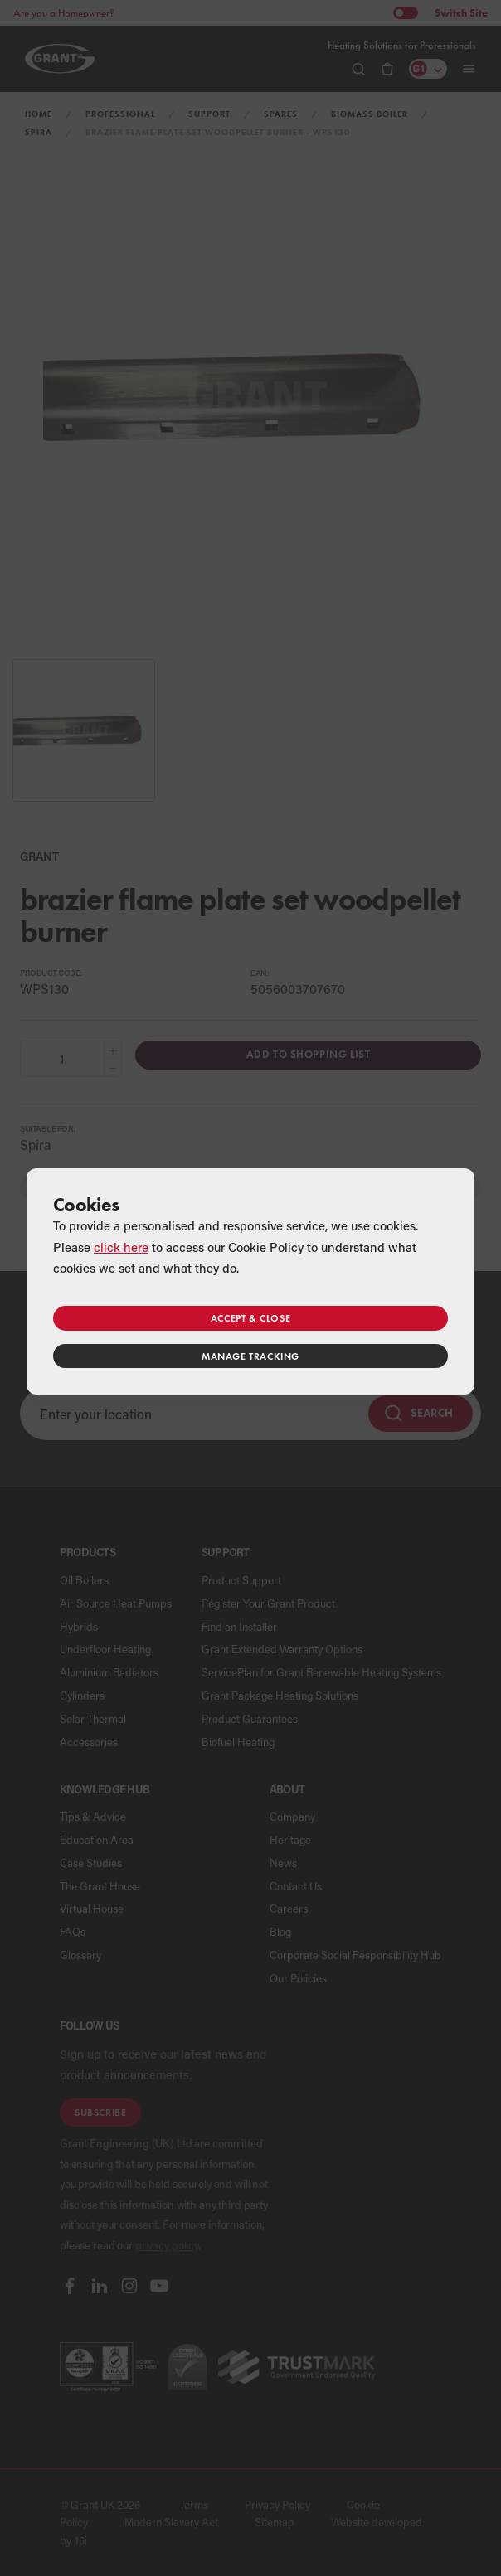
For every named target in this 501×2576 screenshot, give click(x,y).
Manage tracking (250, 1356)
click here (121, 1247)
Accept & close (250, 1318)
